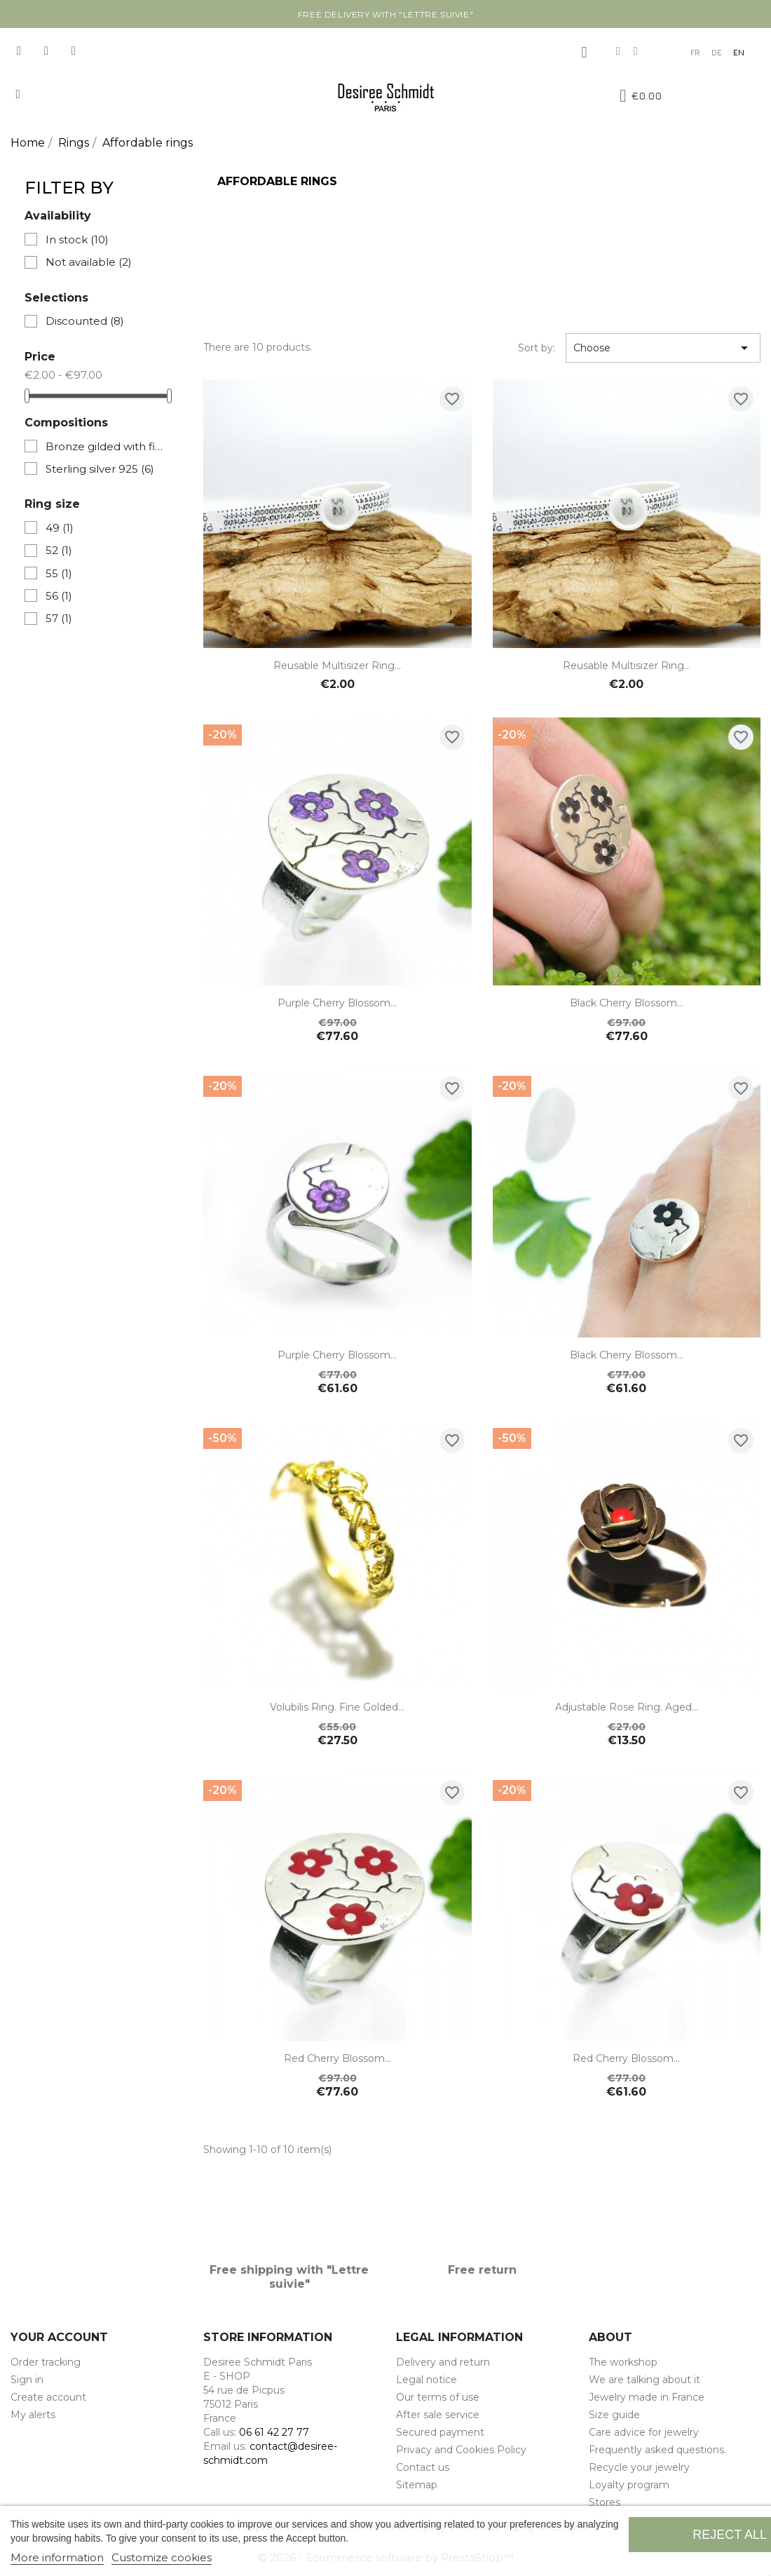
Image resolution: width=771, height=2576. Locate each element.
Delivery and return (443, 2362)
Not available (89, 262)
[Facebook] (19, 50)
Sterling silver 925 (100, 469)
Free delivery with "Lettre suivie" (385, 14)
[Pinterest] (74, 50)
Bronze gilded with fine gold (107, 446)
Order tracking (46, 2362)
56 (59, 595)
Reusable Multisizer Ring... (337, 665)
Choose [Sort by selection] (663, 347)
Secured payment (440, 2432)
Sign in (27, 2379)
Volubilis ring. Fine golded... (337, 1707)
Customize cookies (161, 2557)
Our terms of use (437, 2397)
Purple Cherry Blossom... (337, 1003)
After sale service (437, 2414)
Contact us (422, 2467)
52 (59, 550)
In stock (77, 239)
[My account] (584, 52)
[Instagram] (46, 50)
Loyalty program (629, 2485)
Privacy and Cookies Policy (461, 2449)
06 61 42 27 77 (274, 2432)
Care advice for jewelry (644, 2432)
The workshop (623, 2362)
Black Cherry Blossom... (626, 1003)
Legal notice (426, 2379)
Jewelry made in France (646, 2397)
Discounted (85, 321)
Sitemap (416, 2485)
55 (59, 573)
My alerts (33, 2414)
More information (57, 2557)
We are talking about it (644, 2379)
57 (59, 618)
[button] (18, 94)
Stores (604, 2502)
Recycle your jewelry (639, 2467)
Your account (59, 2337)
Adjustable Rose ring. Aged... (626, 1707)
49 (60, 527)
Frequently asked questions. (657, 2449)
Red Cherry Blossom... (337, 2058)
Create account (48, 2397)
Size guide (614, 2414)
